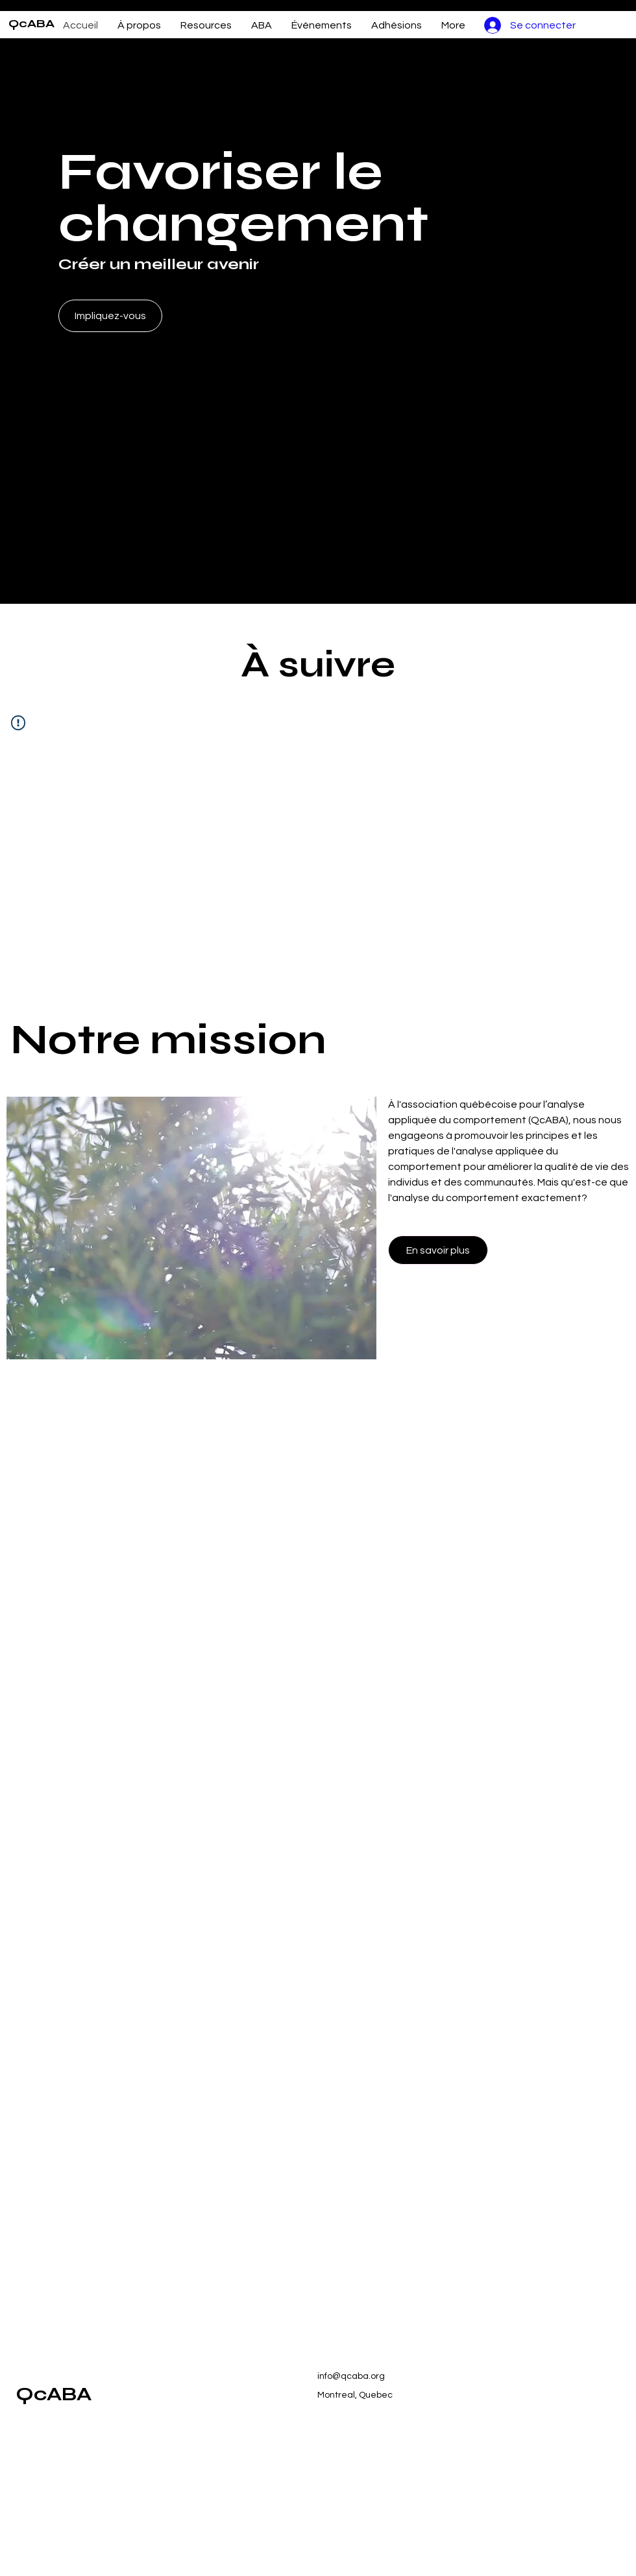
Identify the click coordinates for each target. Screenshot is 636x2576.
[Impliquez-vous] (110, 316)
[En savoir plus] (438, 1250)
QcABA (31, 23)
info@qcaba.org (351, 2376)
